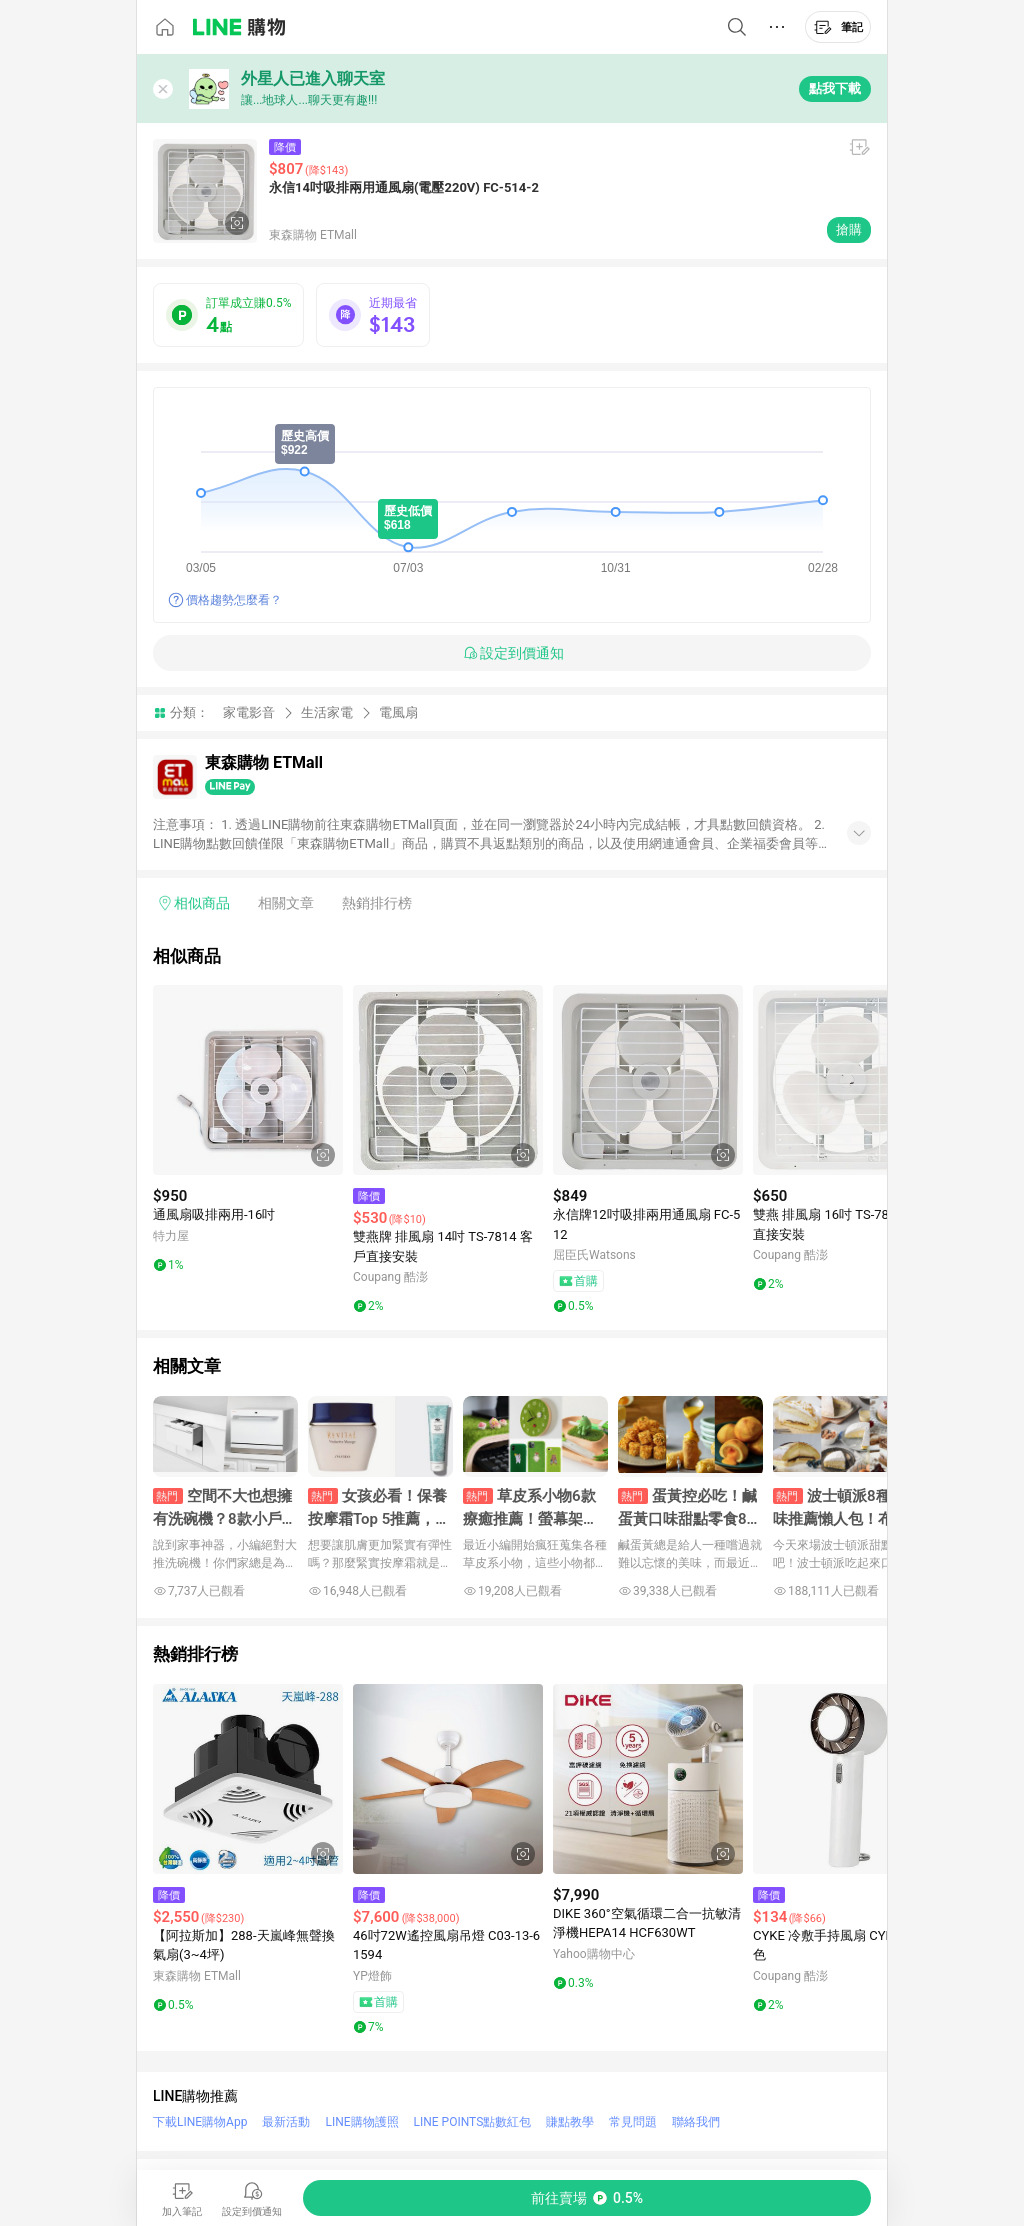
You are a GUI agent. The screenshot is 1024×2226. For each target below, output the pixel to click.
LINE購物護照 (361, 2122)
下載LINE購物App (200, 2122)
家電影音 (249, 712)
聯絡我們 (696, 2122)
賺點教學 (570, 2122)
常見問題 (633, 2122)
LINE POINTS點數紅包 (473, 2122)
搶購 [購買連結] (849, 229)
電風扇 (398, 712)
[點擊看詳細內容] (248, 1080)
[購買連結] (587, 2198)
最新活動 (286, 2122)
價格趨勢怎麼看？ (234, 600)
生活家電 (327, 712)
